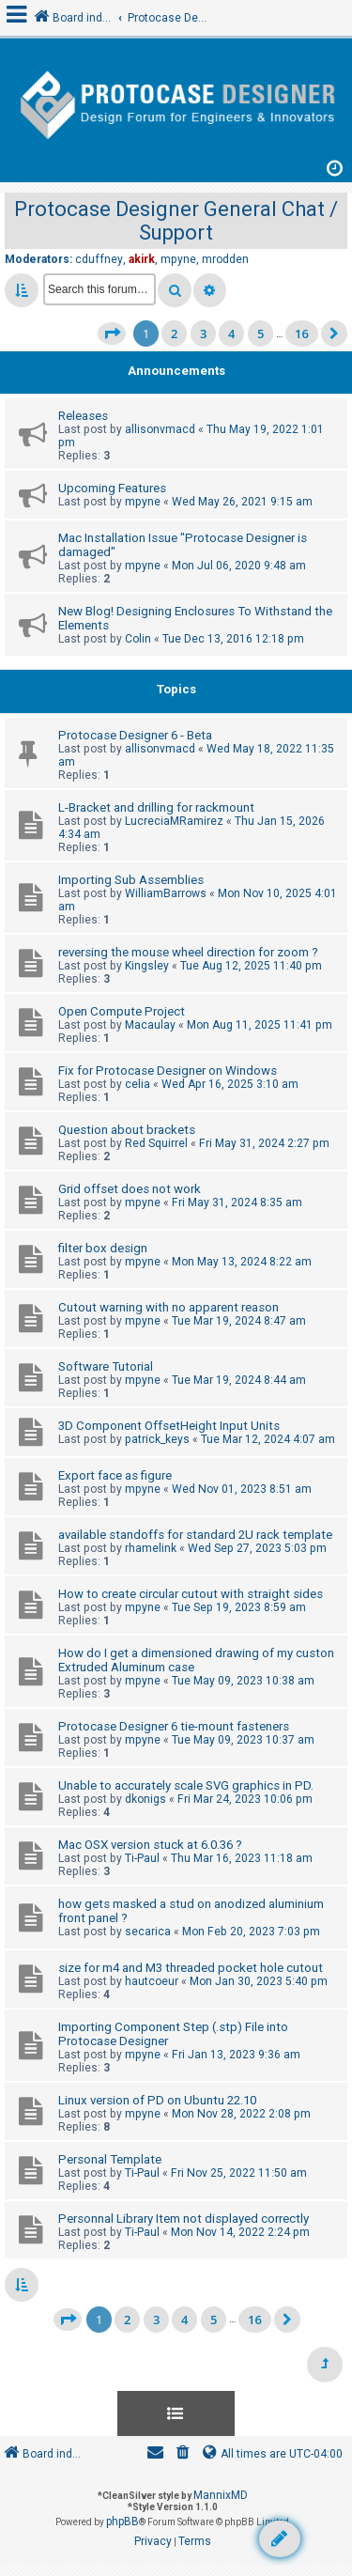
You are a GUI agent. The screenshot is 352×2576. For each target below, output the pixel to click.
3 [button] (203, 333)
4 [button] (231, 333)
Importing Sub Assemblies (131, 880)
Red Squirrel (156, 1143)
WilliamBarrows (166, 893)
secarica (148, 1931)
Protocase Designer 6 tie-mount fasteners (173, 1726)
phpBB (122, 2521)
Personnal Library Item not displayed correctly (183, 2218)
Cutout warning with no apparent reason (168, 1307)
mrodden (225, 259)
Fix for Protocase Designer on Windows (167, 1070)
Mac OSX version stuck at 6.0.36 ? (150, 1845)
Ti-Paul (142, 1858)
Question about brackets (126, 1130)
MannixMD (220, 2495)
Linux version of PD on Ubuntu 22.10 (157, 2100)
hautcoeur (151, 1981)
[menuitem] (183, 2454)
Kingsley (147, 965)
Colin (138, 638)
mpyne (178, 259)
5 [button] (260, 333)
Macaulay (150, 1025)
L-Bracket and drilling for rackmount (156, 807)
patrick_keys (157, 1439)
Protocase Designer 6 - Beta (135, 735)
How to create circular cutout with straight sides (190, 1594)
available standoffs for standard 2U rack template (195, 1535)
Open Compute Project (121, 1011)
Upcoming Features (112, 488)
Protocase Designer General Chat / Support (176, 220)
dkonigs (145, 1799)
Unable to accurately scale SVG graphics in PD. (186, 1785)
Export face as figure (115, 1475)
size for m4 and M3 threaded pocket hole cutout (190, 1968)
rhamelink (150, 1548)
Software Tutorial (105, 1366)
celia (137, 1084)
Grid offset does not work (129, 1189)
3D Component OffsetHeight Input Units (169, 1426)
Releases (83, 416)
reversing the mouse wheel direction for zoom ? (188, 952)
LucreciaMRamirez (174, 821)
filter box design (102, 1248)
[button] (112, 333)
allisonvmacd (160, 429)
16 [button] (302, 333)
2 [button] (174, 333)
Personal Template (109, 2159)
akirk (142, 259)
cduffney (99, 259)
